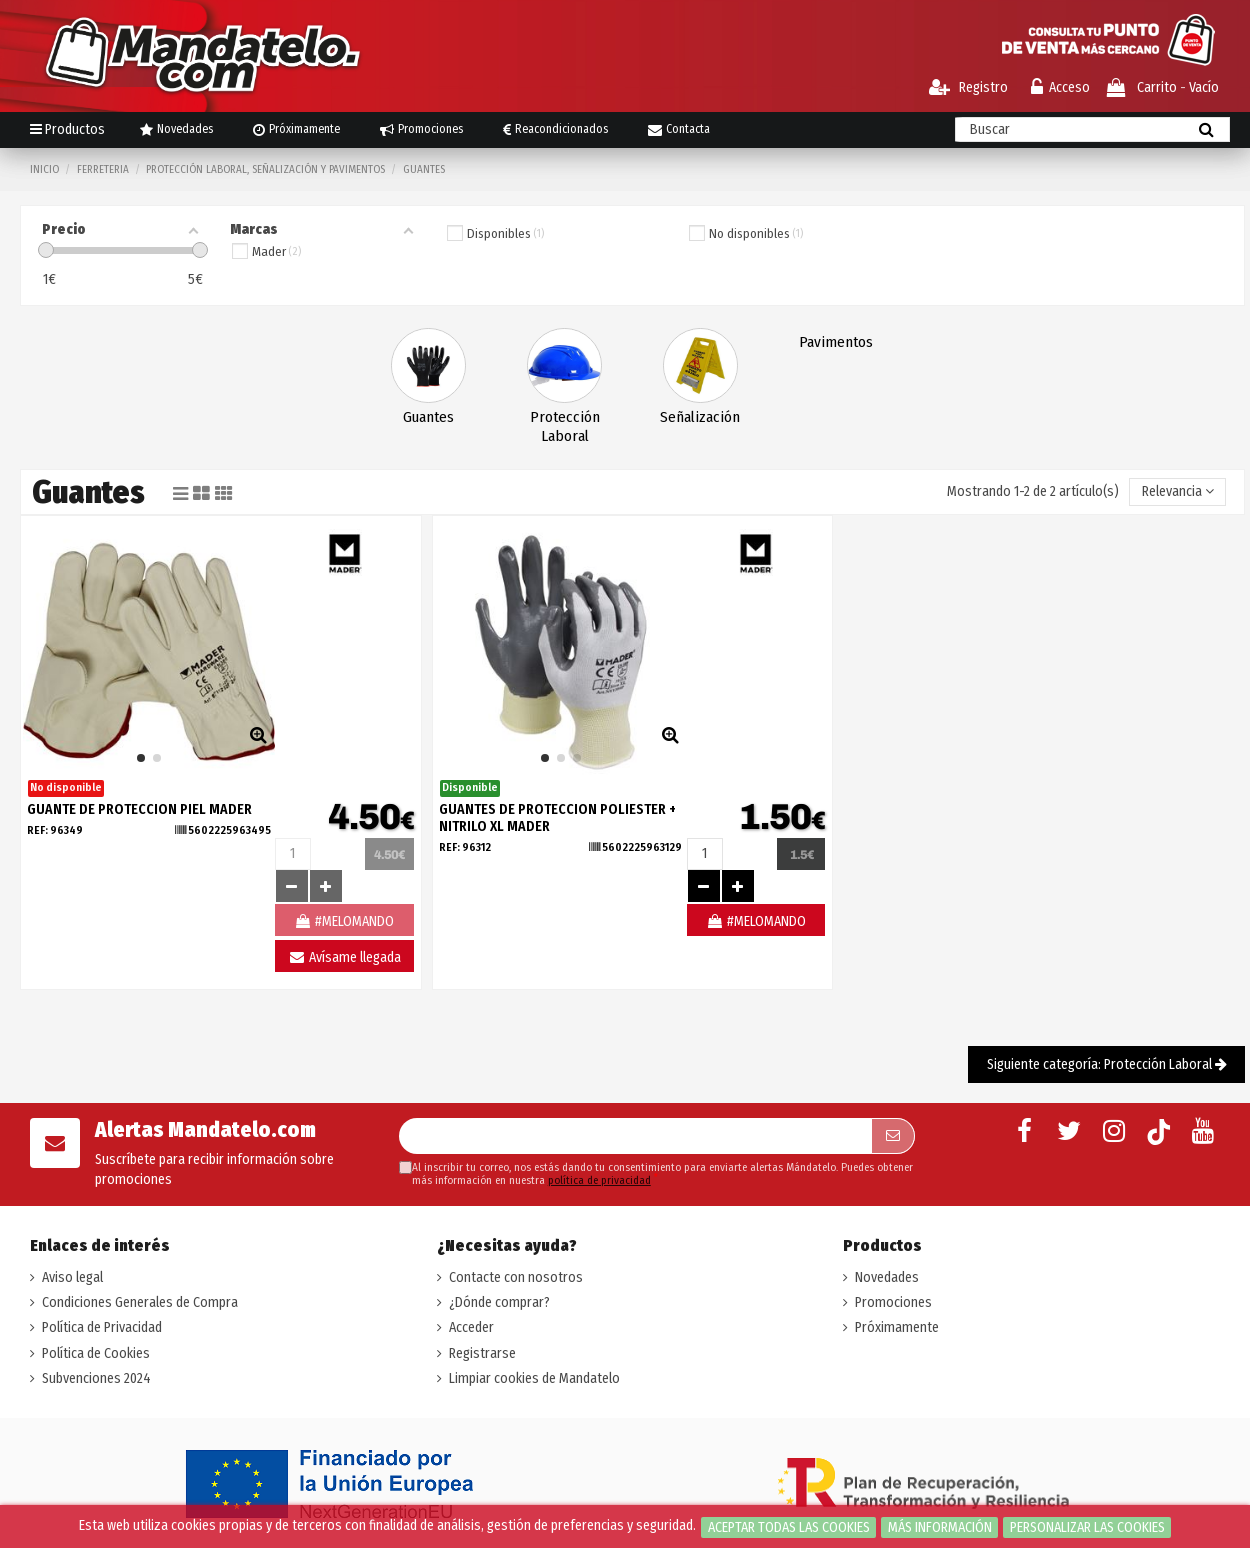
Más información (940, 1527)
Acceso (1060, 87)
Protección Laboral (565, 426)
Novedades (887, 1277)
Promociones (893, 1302)
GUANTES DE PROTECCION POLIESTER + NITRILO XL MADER (557, 818)
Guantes (428, 417)
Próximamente (897, 1327)
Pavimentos (836, 342)
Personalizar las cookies (1087, 1527)
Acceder (471, 1327)
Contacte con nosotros (516, 1277)
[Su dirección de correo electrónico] (635, 1136)
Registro (968, 87)
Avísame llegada (344, 957)
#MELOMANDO (756, 921)
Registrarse (482, 1353)
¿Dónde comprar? (499, 1302)
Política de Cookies (96, 1353)
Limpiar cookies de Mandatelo (534, 1378)
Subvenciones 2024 (96, 1378)
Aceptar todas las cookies (789, 1527)
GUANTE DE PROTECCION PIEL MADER (139, 809)
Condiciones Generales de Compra (140, 1302)
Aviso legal (72, 1277)
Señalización (700, 417)
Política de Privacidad (102, 1327)
